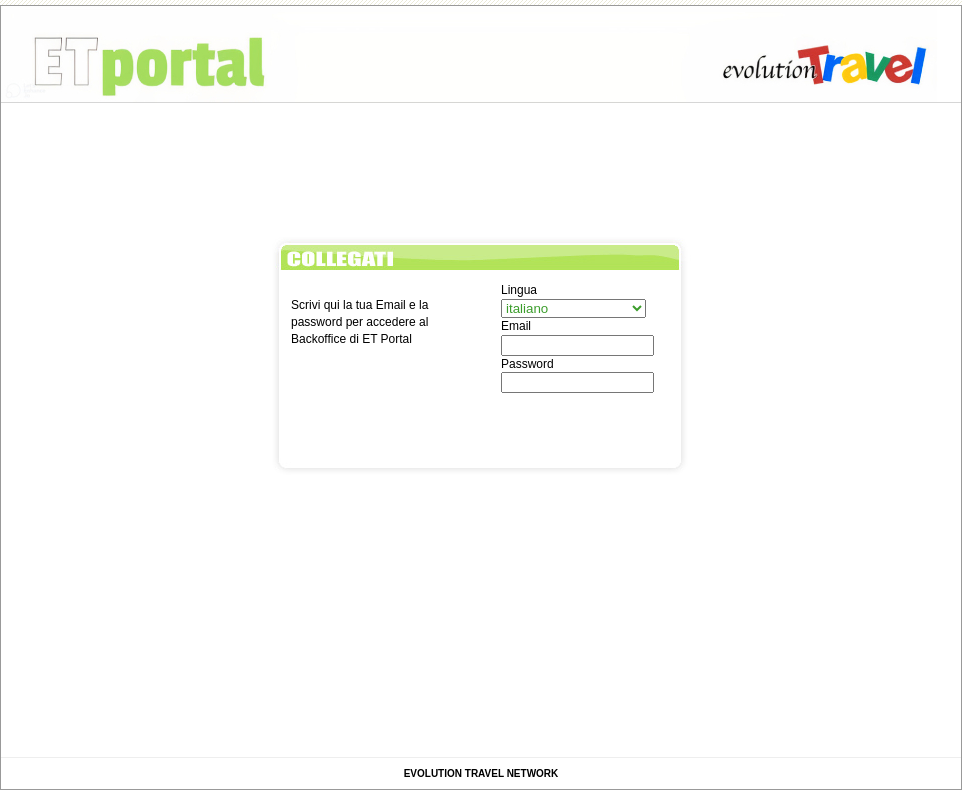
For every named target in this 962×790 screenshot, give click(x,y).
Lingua (519, 290)
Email (516, 326)
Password (527, 364)
